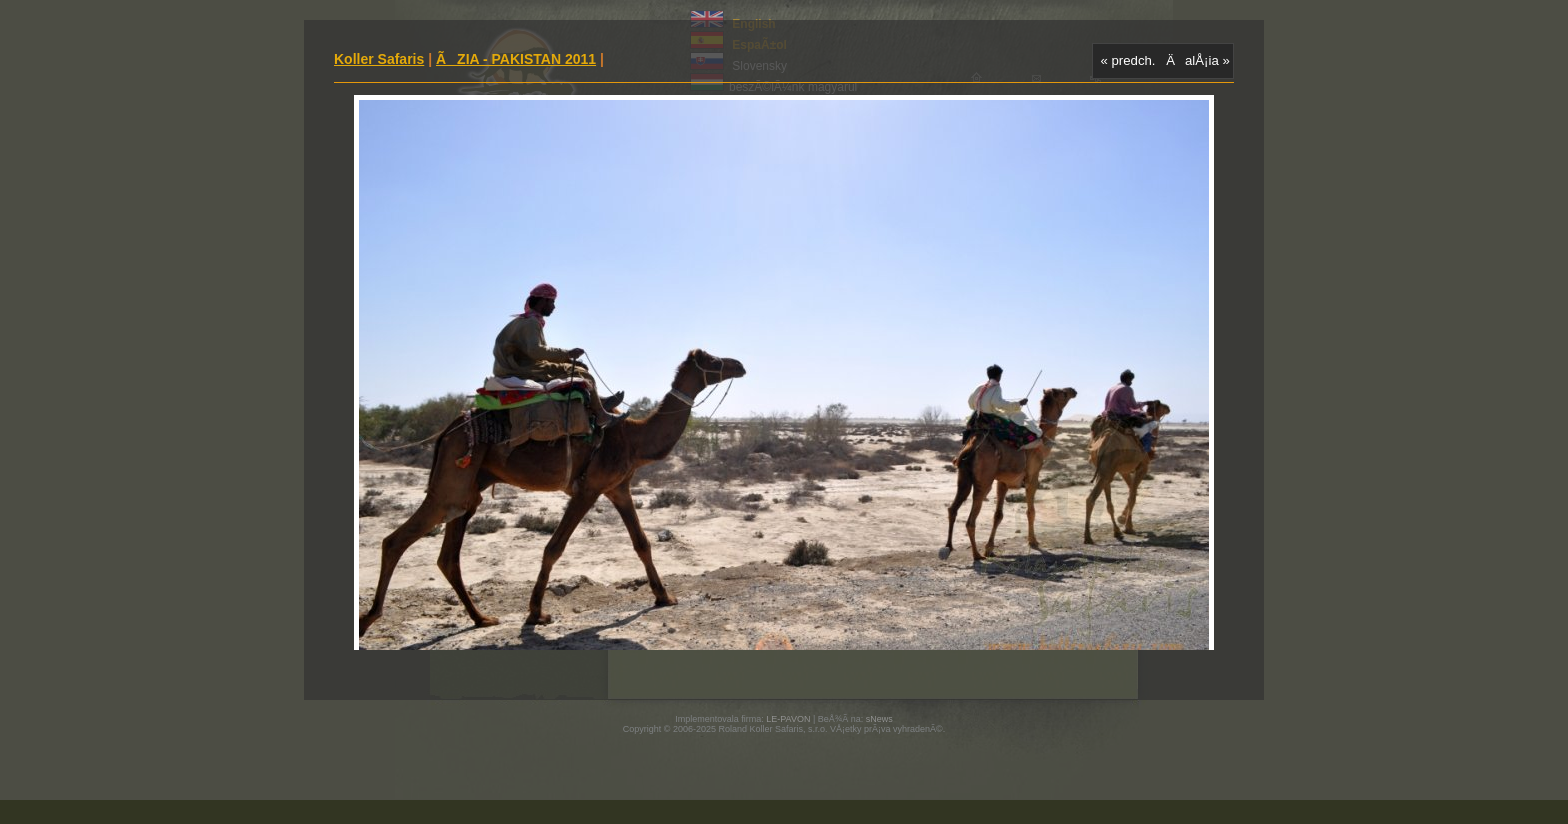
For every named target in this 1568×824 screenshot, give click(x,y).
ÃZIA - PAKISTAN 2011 (516, 59)
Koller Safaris (379, 59)
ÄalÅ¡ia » (1198, 60)
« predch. (1128, 60)
